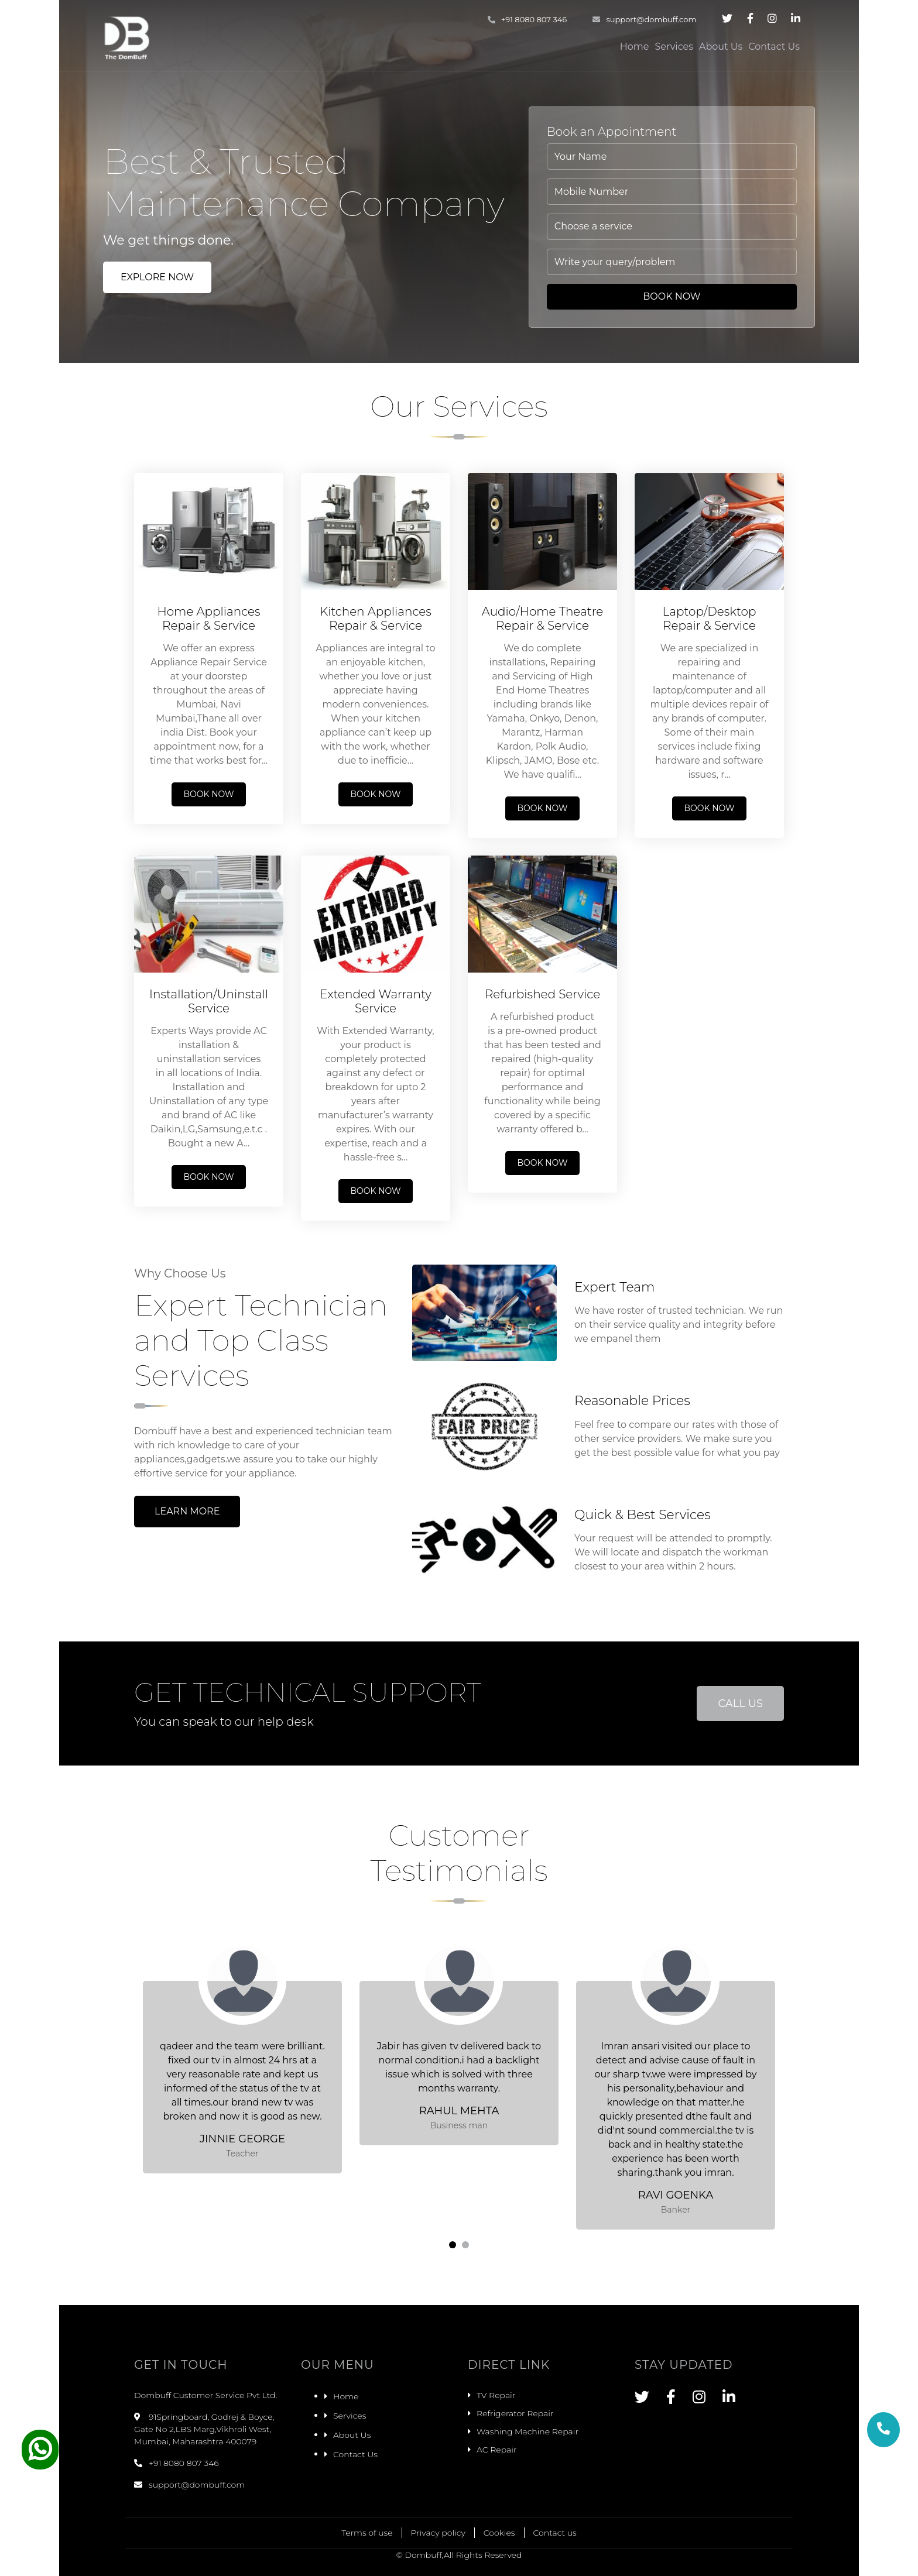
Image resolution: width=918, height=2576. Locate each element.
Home (634, 46)
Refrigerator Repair (515, 2413)
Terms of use (366, 2532)
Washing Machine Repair (527, 2431)
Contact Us (774, 46)
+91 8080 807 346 (527, 19)
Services (674, 46)
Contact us (555, 2532)
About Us (720, 46)
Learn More (187, 1511)
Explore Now (157, 277)
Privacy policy (438, 2532)
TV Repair (496, 2395)
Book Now (671, 296)
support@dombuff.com (644, 19)
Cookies (499, 2532)
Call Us (740, 1703)
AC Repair (496, 2449)
